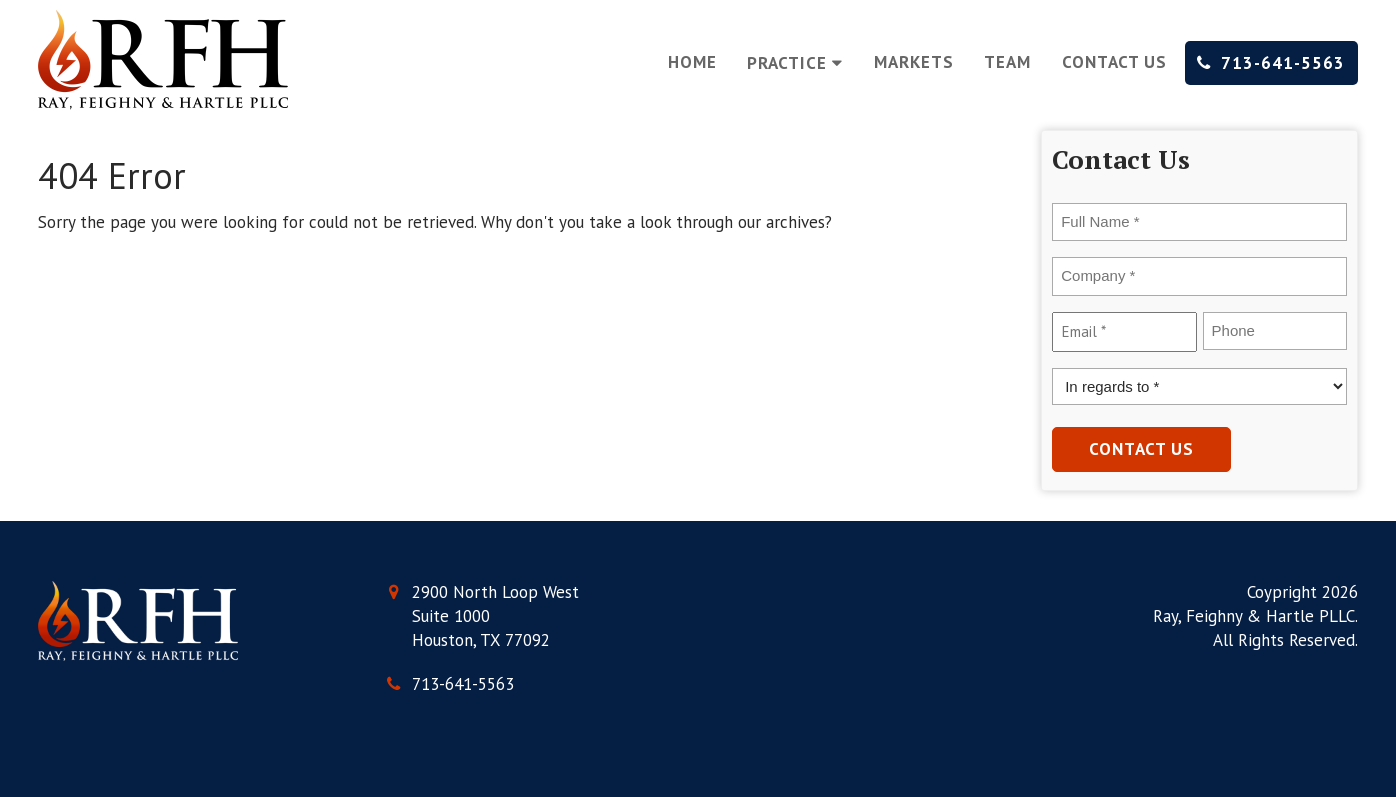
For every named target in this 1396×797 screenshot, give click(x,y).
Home (692, 62)
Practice (795, 63)
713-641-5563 (1271, 63)
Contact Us (1114, 62)
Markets (914, 62)
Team (1007, 62)
